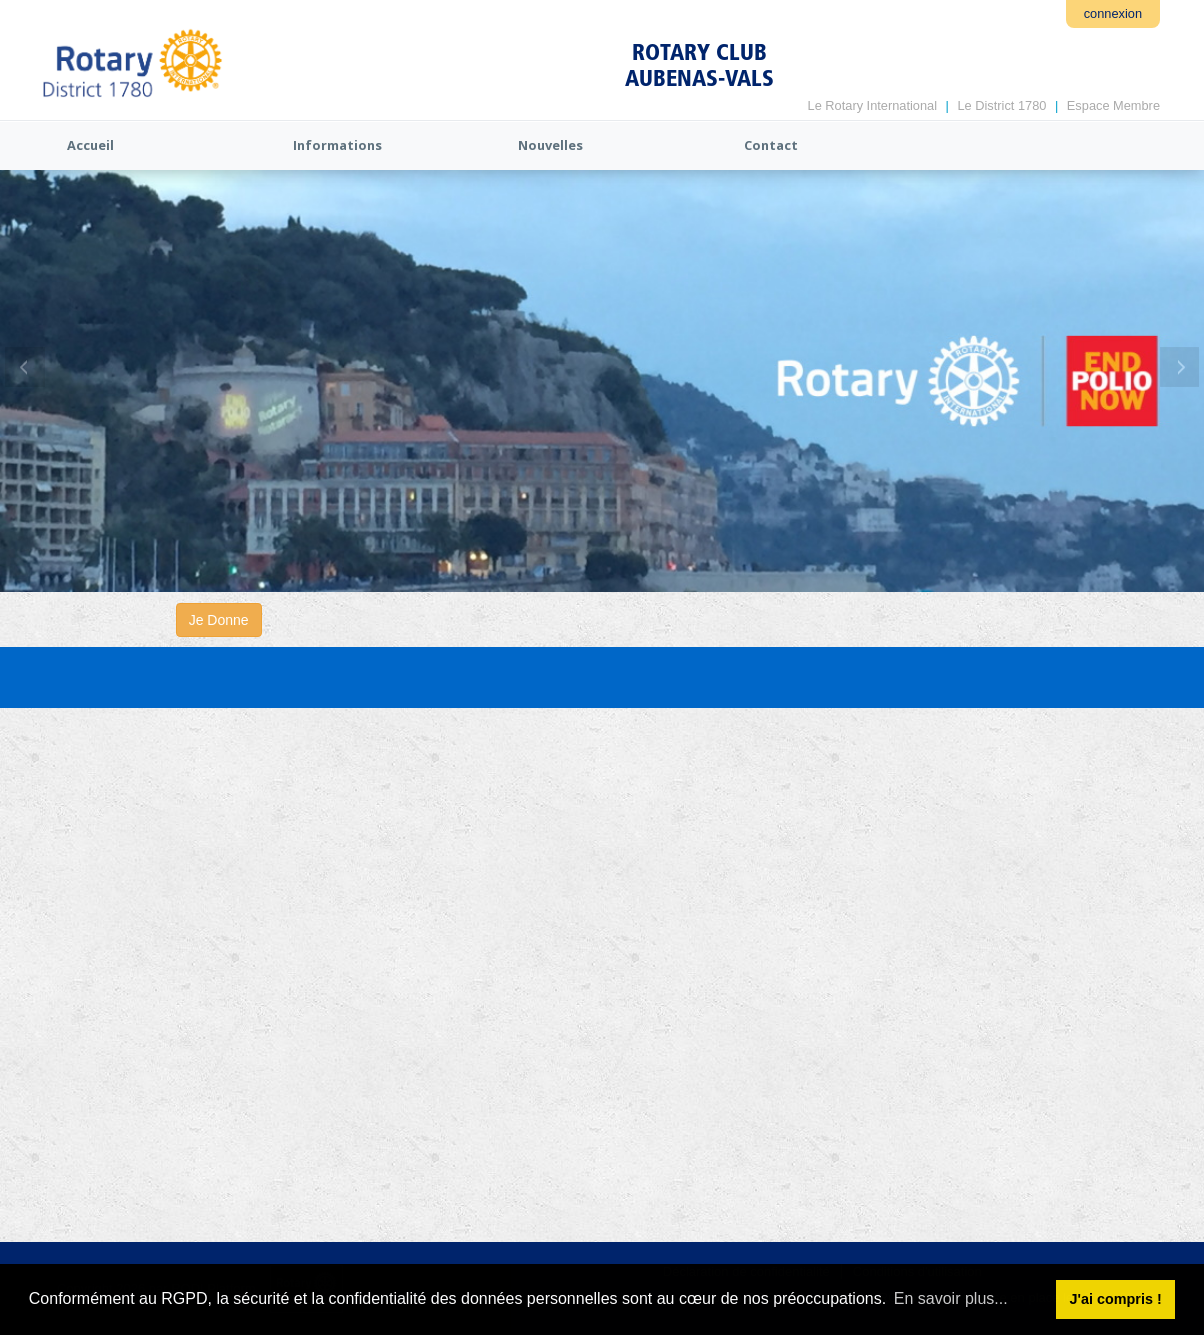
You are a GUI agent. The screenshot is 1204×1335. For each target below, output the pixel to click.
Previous (25, 367)
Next (1179, 367)
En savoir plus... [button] (951, 1298)
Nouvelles (550, 145)
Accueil (90, 145)
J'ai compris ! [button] (1115, 1299)
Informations (337, 145)
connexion (1113, 13)
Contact (771, 145)
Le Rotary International (872, 105)
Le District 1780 (1001, 105)
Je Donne (219, 620)
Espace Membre (1113, 105)
